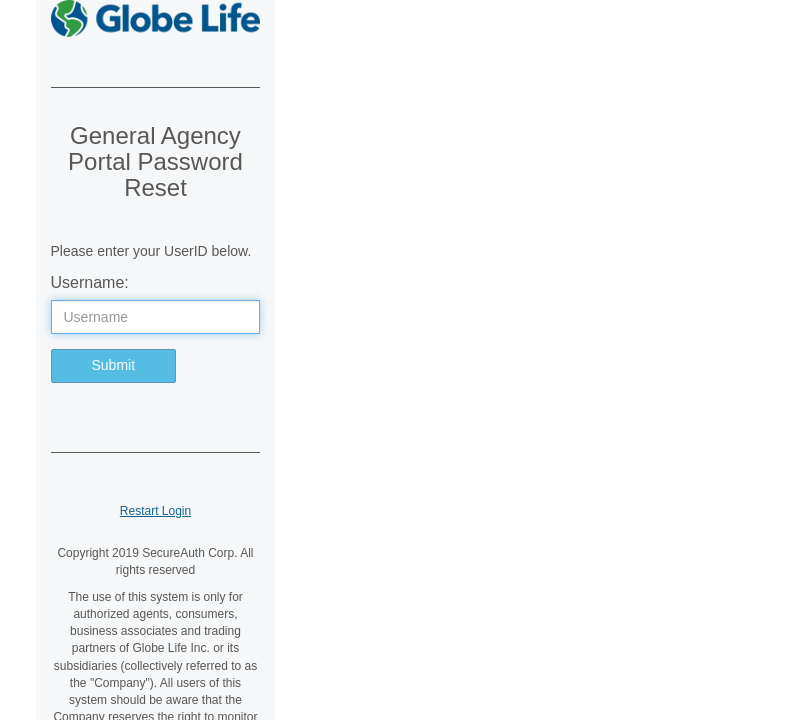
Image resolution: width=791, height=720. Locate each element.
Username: (90, 282)
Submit (114, 365)
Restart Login (155, 511)
